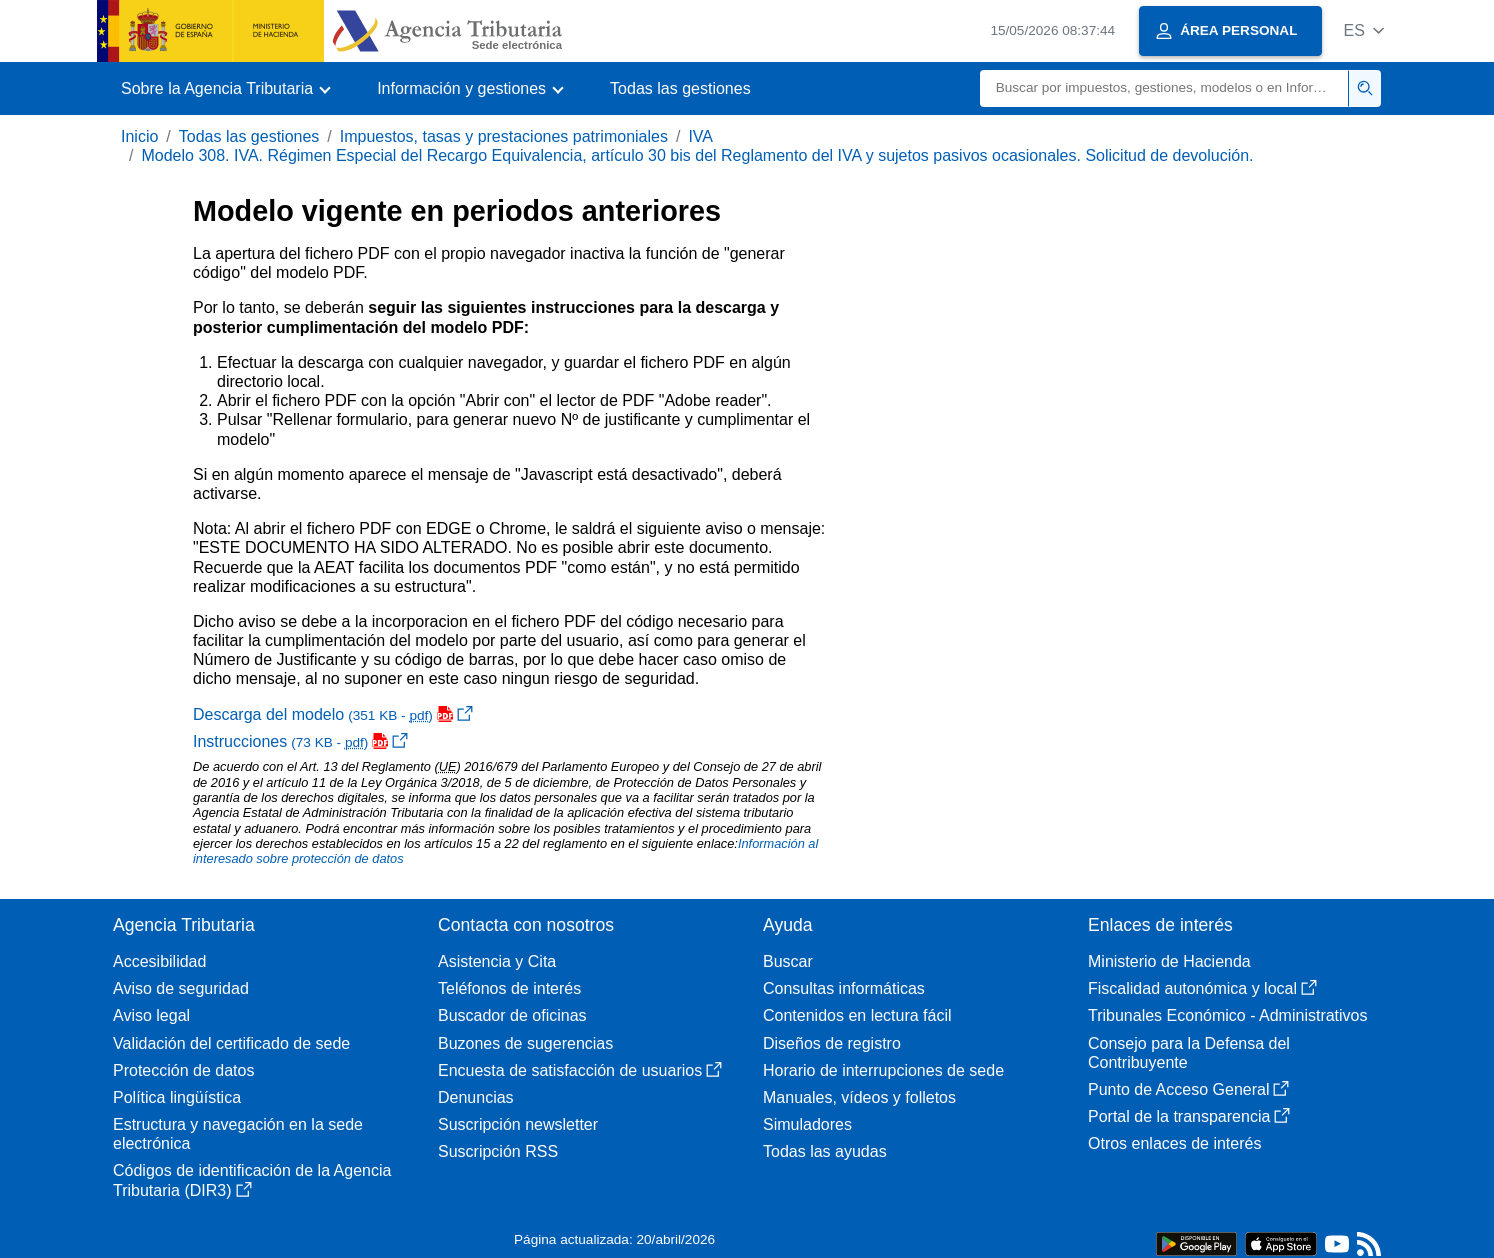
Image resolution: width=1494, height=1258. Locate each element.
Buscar (788, 961)
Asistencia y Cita (497, 961)
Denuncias (476, 1097)
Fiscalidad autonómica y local (1202, 988)
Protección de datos (183, 1070)
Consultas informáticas (844, 988)
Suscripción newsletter (518, 1124)
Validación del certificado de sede (231, 1043)
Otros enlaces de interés (1174, 1143)
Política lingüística (177, 1097)
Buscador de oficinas (512, 1015)
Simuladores (807, 1124)
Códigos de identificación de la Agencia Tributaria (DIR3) (252, 1180)
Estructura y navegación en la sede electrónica (238, 1134)
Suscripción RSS (498, 1151)
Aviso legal (151, 1015)
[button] (1363, 30)
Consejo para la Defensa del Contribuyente (1189, 1053)
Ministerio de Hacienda (1169, 961)
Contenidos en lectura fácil (857, 1015)
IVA (700, 136)
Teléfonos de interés (509, 988)
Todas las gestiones (680, 88)
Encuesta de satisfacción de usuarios (580, 1070)
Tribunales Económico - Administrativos (1228, 1015)
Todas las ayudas (825, 1151)
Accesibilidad (159, 961)
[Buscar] (1164, 88)
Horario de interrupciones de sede (883, 1070)
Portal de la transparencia (1189, 1116)
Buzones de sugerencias (525, 1043)
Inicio (139, 136)
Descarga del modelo (333, 714)
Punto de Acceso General (1188, 1089)
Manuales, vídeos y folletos (859, 1097)
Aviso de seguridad (181, 988)
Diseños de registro (832, 1043)
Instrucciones (300, 741)
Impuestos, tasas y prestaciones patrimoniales (504, 136)
